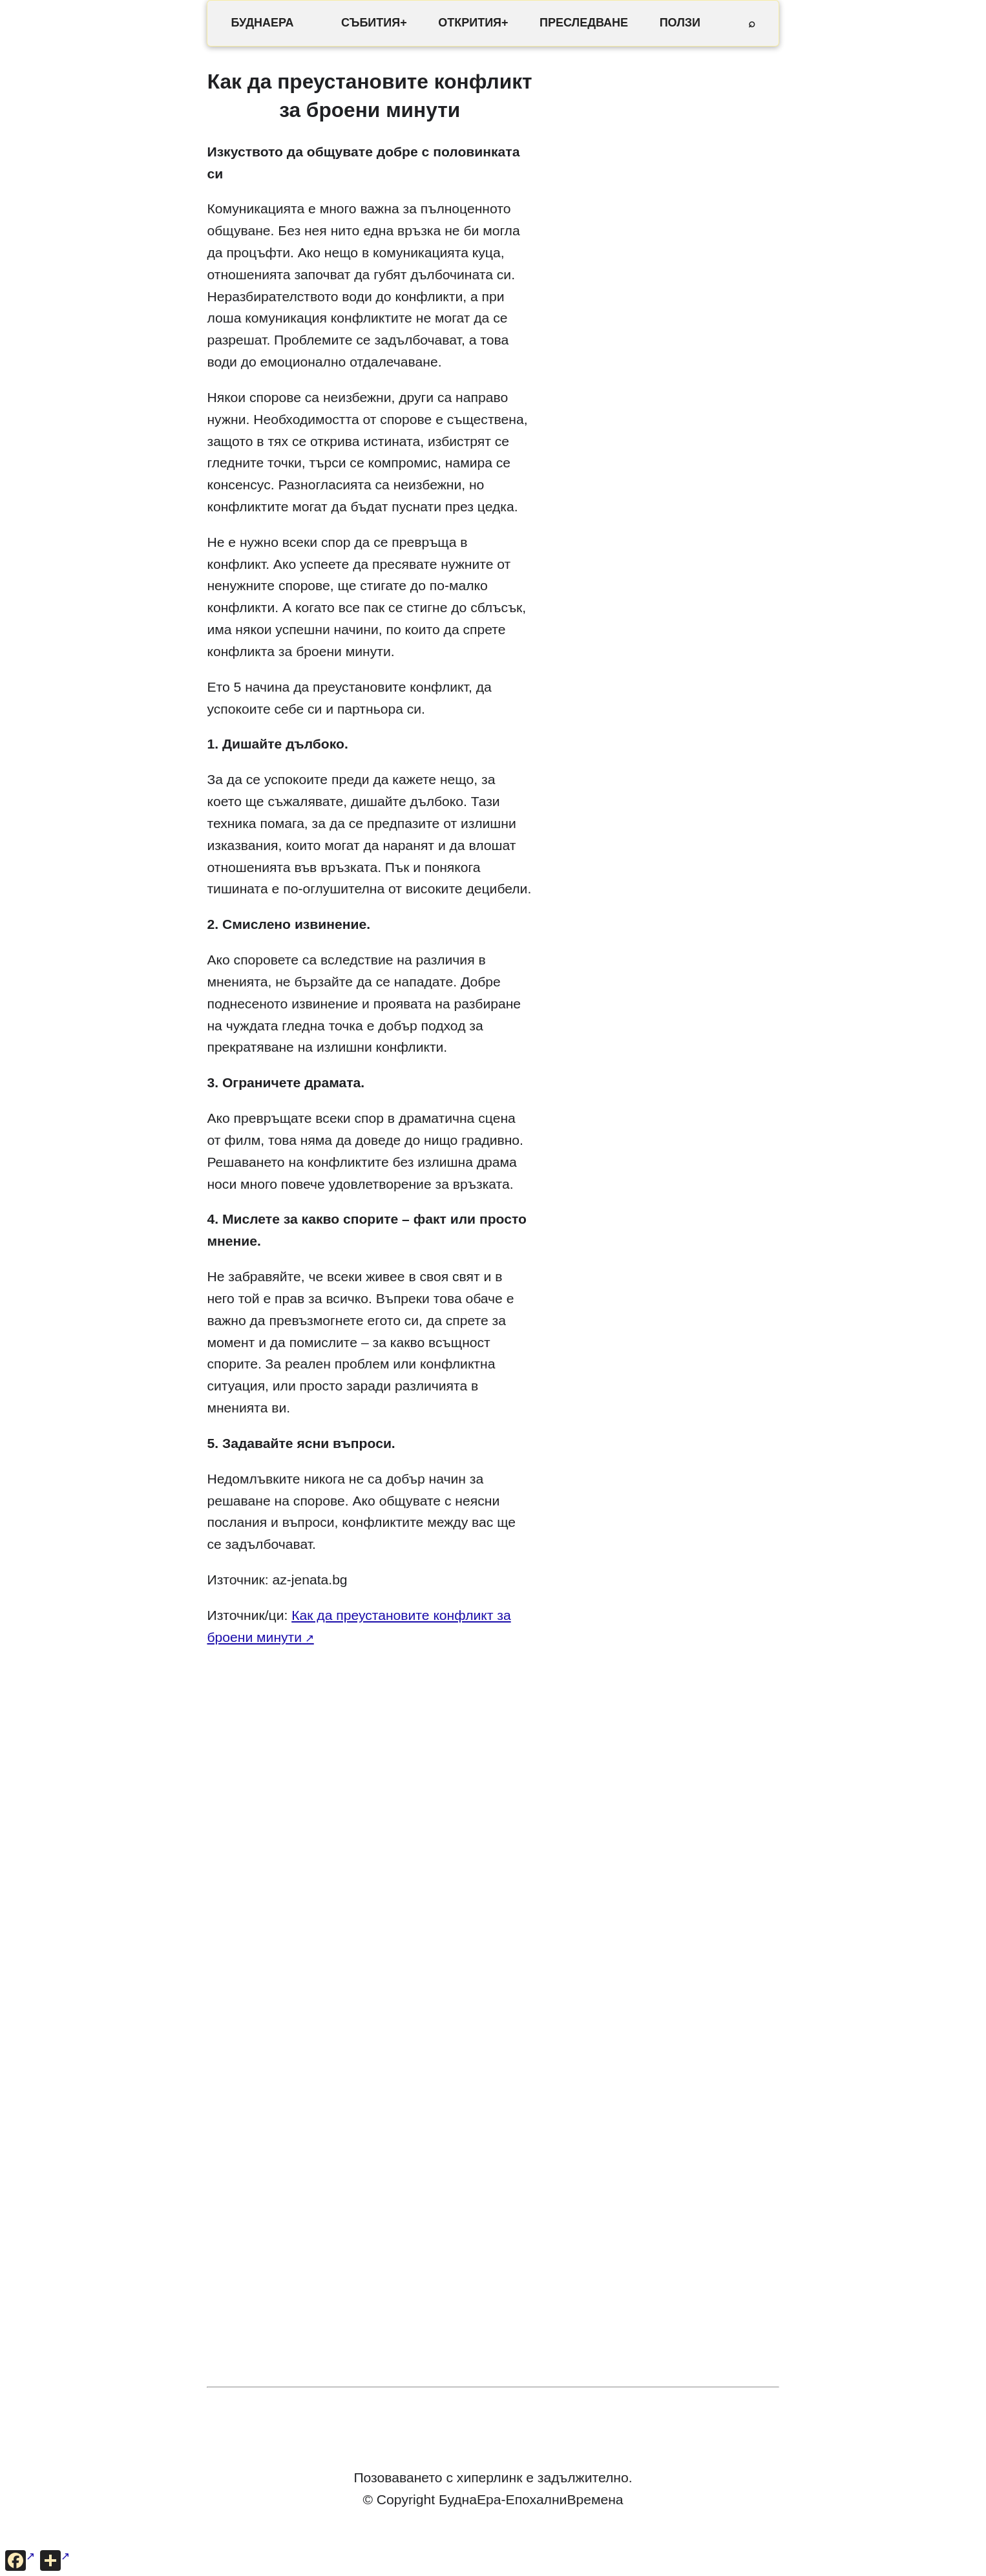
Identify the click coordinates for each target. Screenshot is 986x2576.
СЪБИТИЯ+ (374, 22)
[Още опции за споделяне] (54, 2560)
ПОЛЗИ (680, 22)
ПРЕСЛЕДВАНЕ (584, 22)
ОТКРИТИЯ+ (473, 22)
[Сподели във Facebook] (20, 2560)
